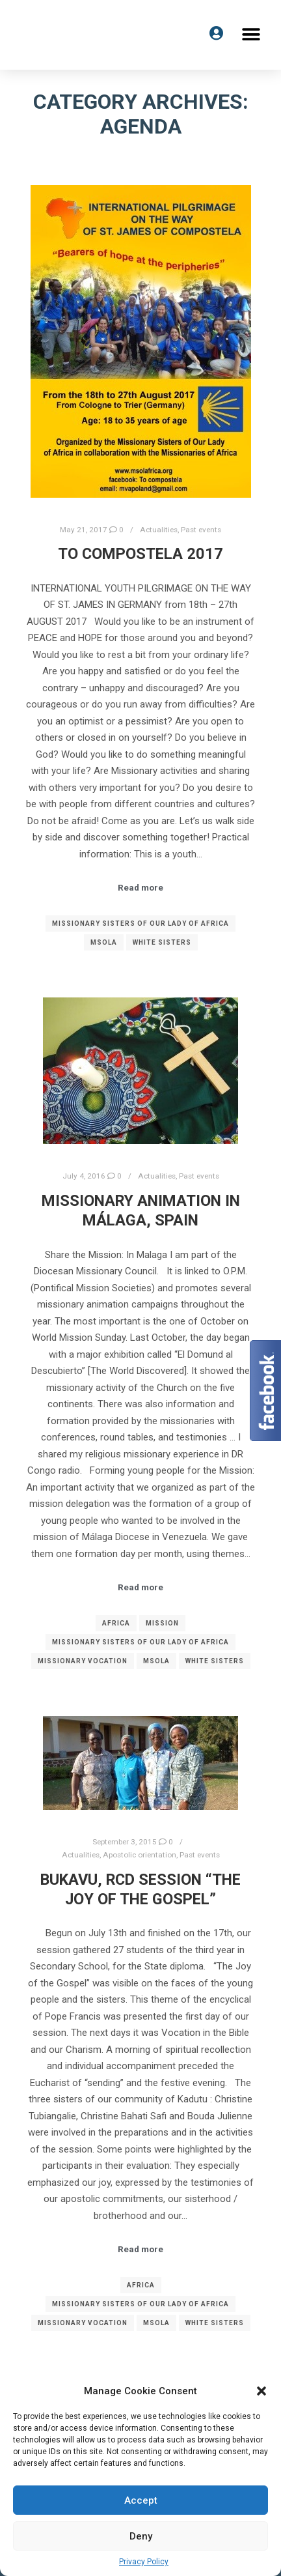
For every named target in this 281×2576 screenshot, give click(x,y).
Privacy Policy (143, 2561)
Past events (201, 529)
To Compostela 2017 (140, 554)
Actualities (159, 529)
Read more (140, 888)
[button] (261, 2390)
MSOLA (103, 942)
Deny (140, 2536)
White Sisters (162, 942)
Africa (116, 1623)
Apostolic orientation (139, 1854)
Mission (162, 1623)
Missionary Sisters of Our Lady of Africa (140, 923)
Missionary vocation (82, 1661)
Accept (140, 2500)
